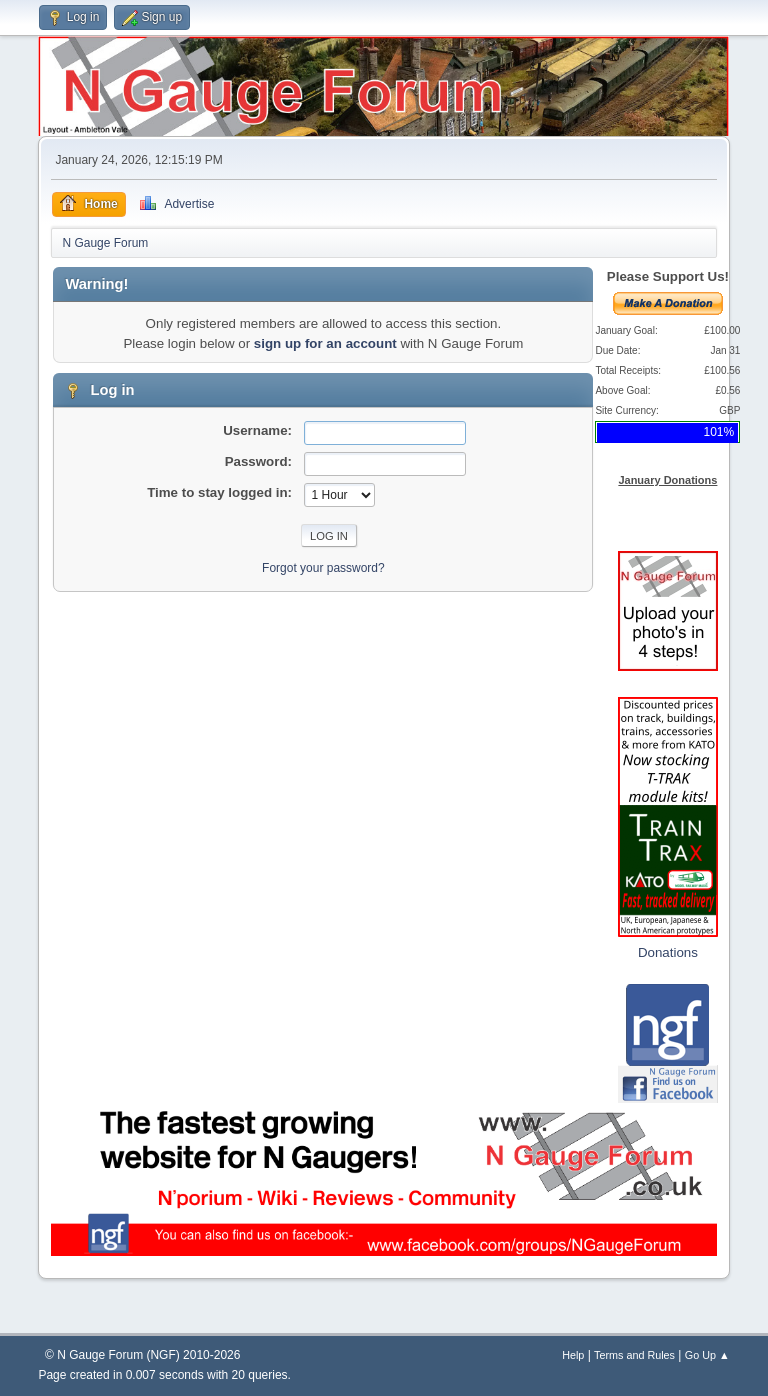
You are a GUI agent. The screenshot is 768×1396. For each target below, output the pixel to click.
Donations (668, 952)
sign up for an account (325, 343)
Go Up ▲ (707, 1355)
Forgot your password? (323, 568)
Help (573, 1355)
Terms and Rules (634, 1355)
